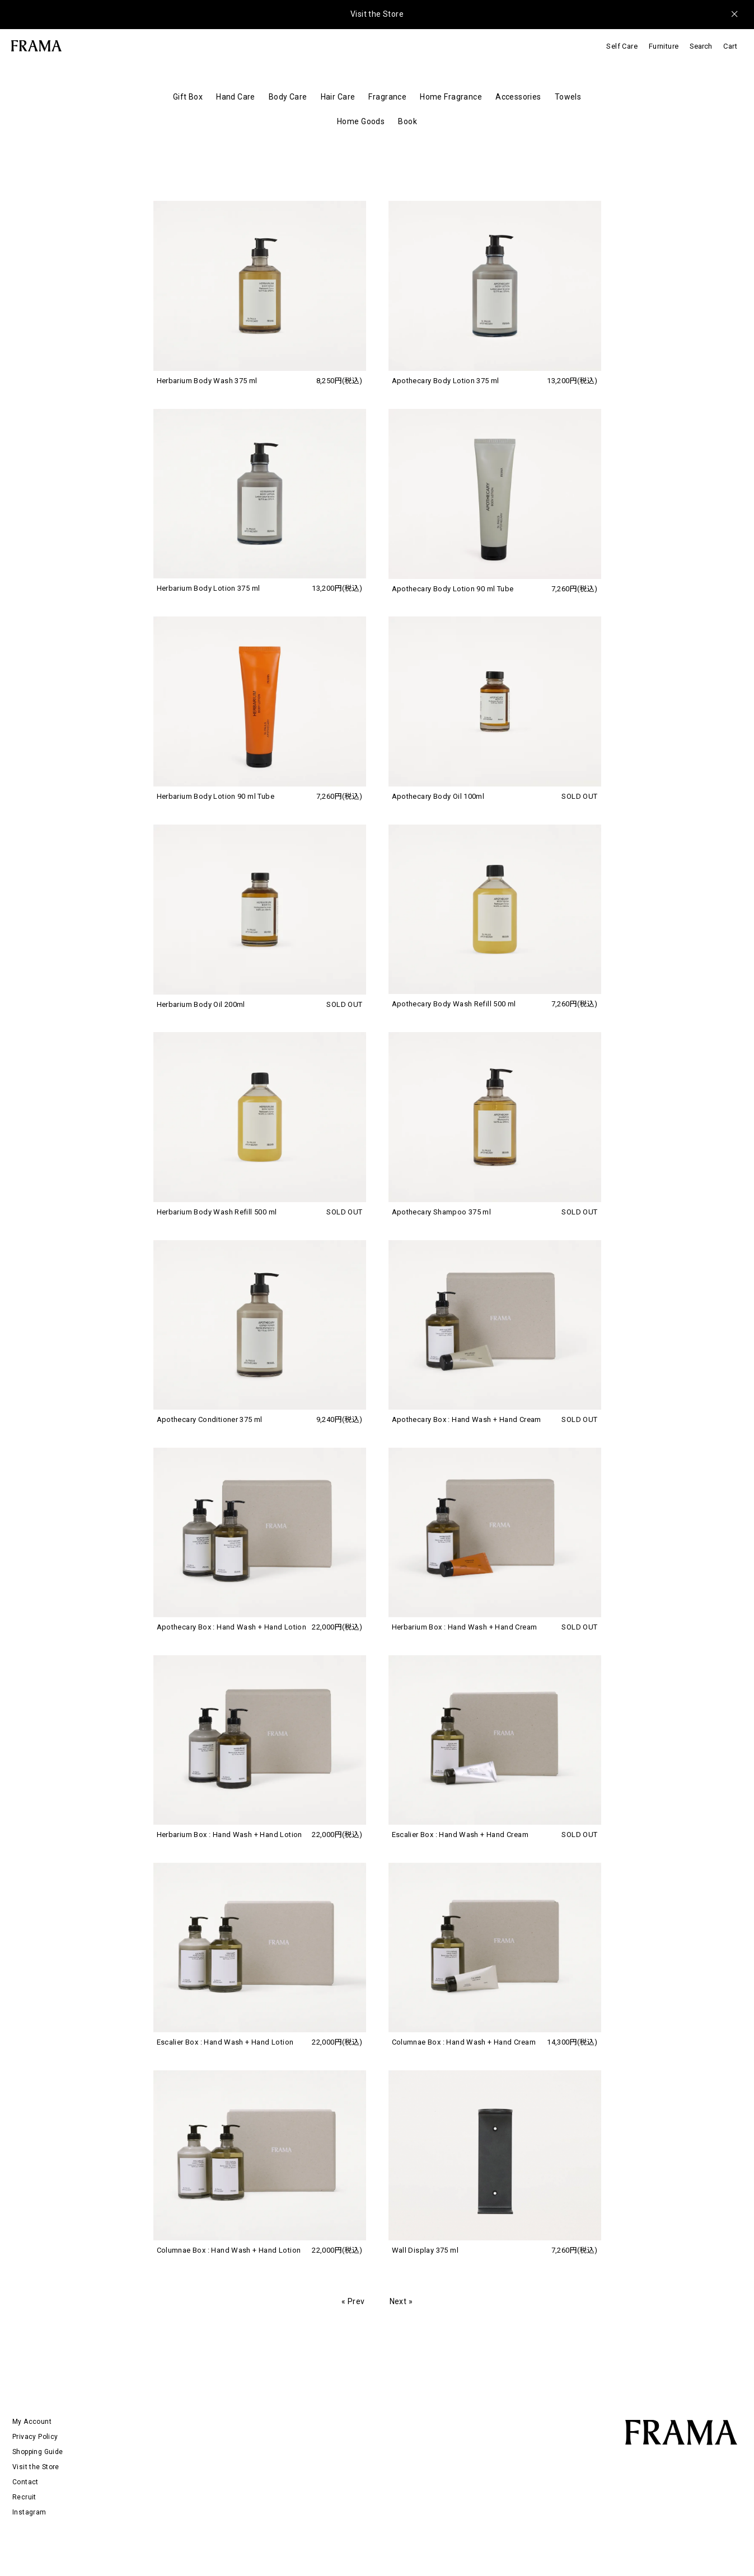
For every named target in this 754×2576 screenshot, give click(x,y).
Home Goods (361, 121)
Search (701, 46)
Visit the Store (377, 14)
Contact (25, 2482)
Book (407, 121)
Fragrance (387, 96)
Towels (568, 96)
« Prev (353, 2301)
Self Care (622, 46)
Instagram (29, 2512)
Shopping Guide (37, 2452)
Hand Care (235, 96)
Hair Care (338, 96)
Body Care (288, 96)
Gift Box (188, 96)
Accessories (518, 96)
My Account (31, 2422)
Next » (401, 2301)
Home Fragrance (451, 96)
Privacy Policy (35, 2437)
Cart (730, 46)
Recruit (24, 2497)
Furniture (664, 46)
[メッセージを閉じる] (734, 14)
